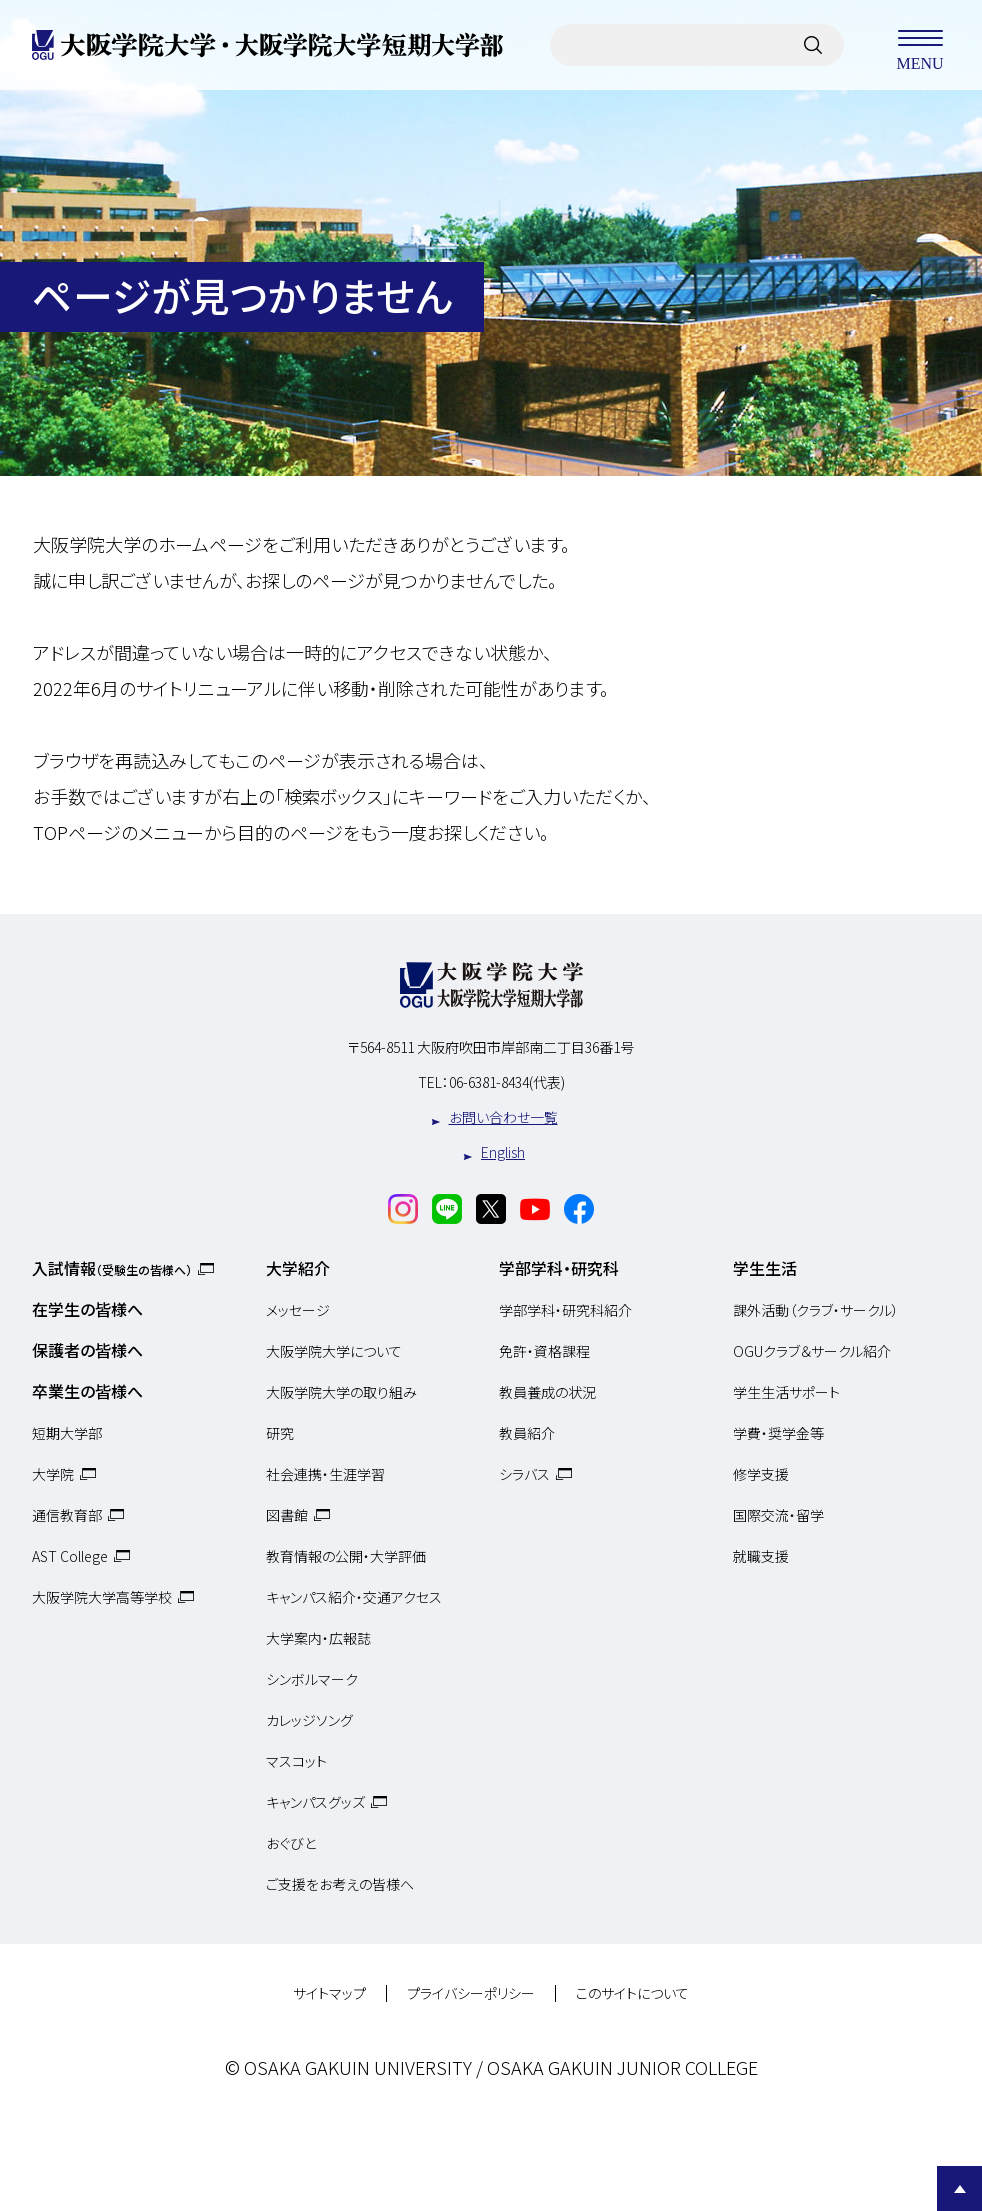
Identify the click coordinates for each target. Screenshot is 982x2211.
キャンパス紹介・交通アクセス (354, 1597)
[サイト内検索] (813, 45)
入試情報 (112, 1268)
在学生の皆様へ (87, 1309)
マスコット (296, 1761)
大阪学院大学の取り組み (341, 1392)
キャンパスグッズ (315, 1802)
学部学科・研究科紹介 (565, 1310)
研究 (280, 1433)
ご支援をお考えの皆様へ (340, 1884)
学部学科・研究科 (559, 1268)
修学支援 (761, 1474)
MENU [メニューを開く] (920, 45)
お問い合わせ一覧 (503, 1117)
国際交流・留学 (778, 1515)
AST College (70, 1556)
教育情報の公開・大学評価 (346, 1556)
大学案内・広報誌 (318, 1638)
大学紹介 (298, 1268)
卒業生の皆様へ (87, 1391)
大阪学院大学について (334, 1351)
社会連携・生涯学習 (325, 1474)
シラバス (524, 1474)
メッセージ (298, 1310)
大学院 (53, 1474)
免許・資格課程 (544, 1351)
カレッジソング (309, 1720)
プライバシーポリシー (471, 1994)
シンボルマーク (312, 1679)
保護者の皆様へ (87, 1350)
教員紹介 (527, 1433)
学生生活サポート (786, 1392)
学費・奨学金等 (778, 1433)
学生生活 (765, 1268)
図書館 (287, 1515)
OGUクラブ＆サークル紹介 (812, 1351)
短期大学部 (67, 1433)
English (503, 1152)
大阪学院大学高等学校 (102, 1597)
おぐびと (291, 1843)
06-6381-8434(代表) (507, 1082)
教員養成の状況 (547, 1392)
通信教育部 (67, 1515)
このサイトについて (632, 1994)
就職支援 (761, 1556)
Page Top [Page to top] (959, 2188)
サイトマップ (329, 1994)
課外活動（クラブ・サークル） (816, 1310)
